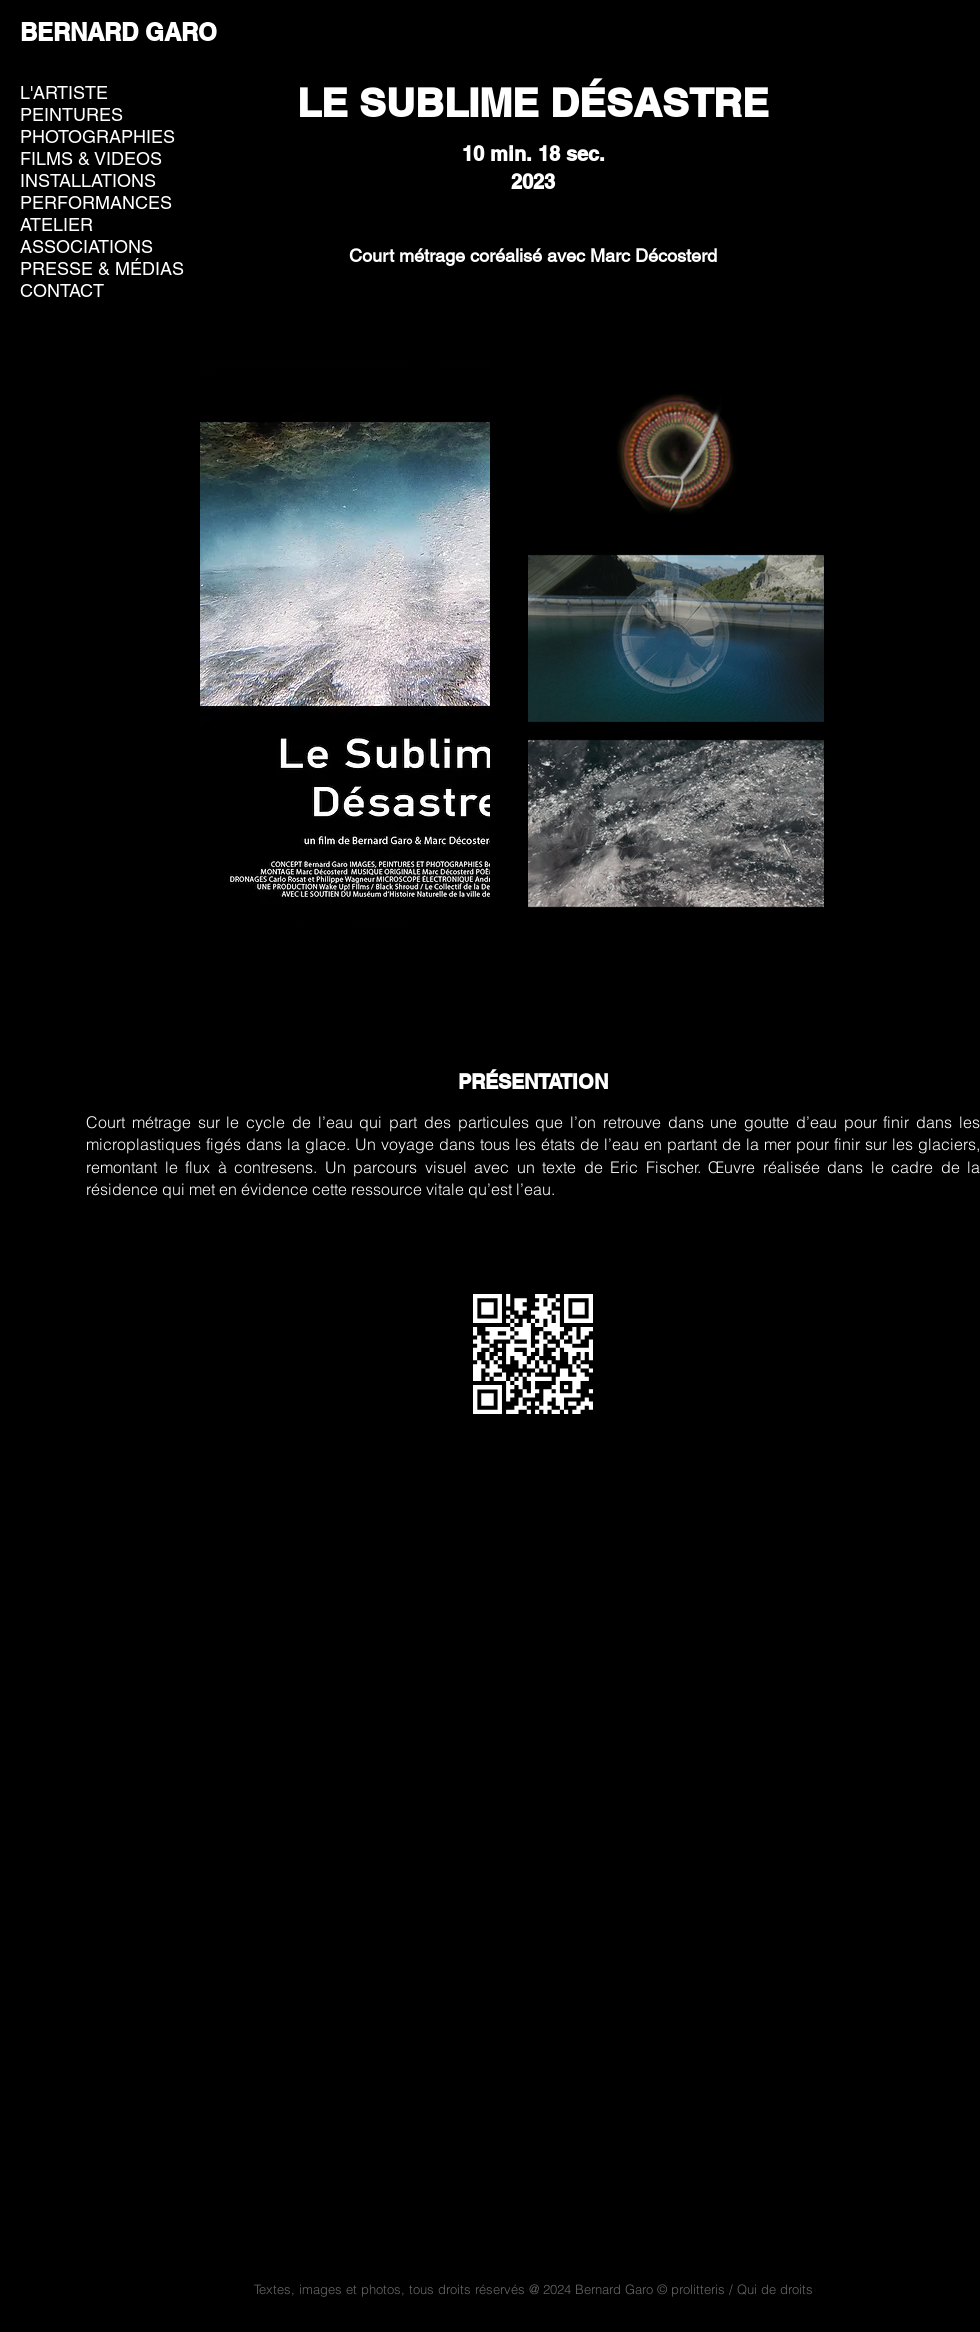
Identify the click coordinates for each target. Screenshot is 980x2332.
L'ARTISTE (64, 92)
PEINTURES (71, 114)
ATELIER (56, 224)
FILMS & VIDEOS (91, 158)
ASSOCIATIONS (86, 246)
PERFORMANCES (96, 202)
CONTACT (62, 290)
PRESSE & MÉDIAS (102, 268)
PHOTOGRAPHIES (97, 136)
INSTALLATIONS (88, 180)
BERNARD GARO (118, 32)
